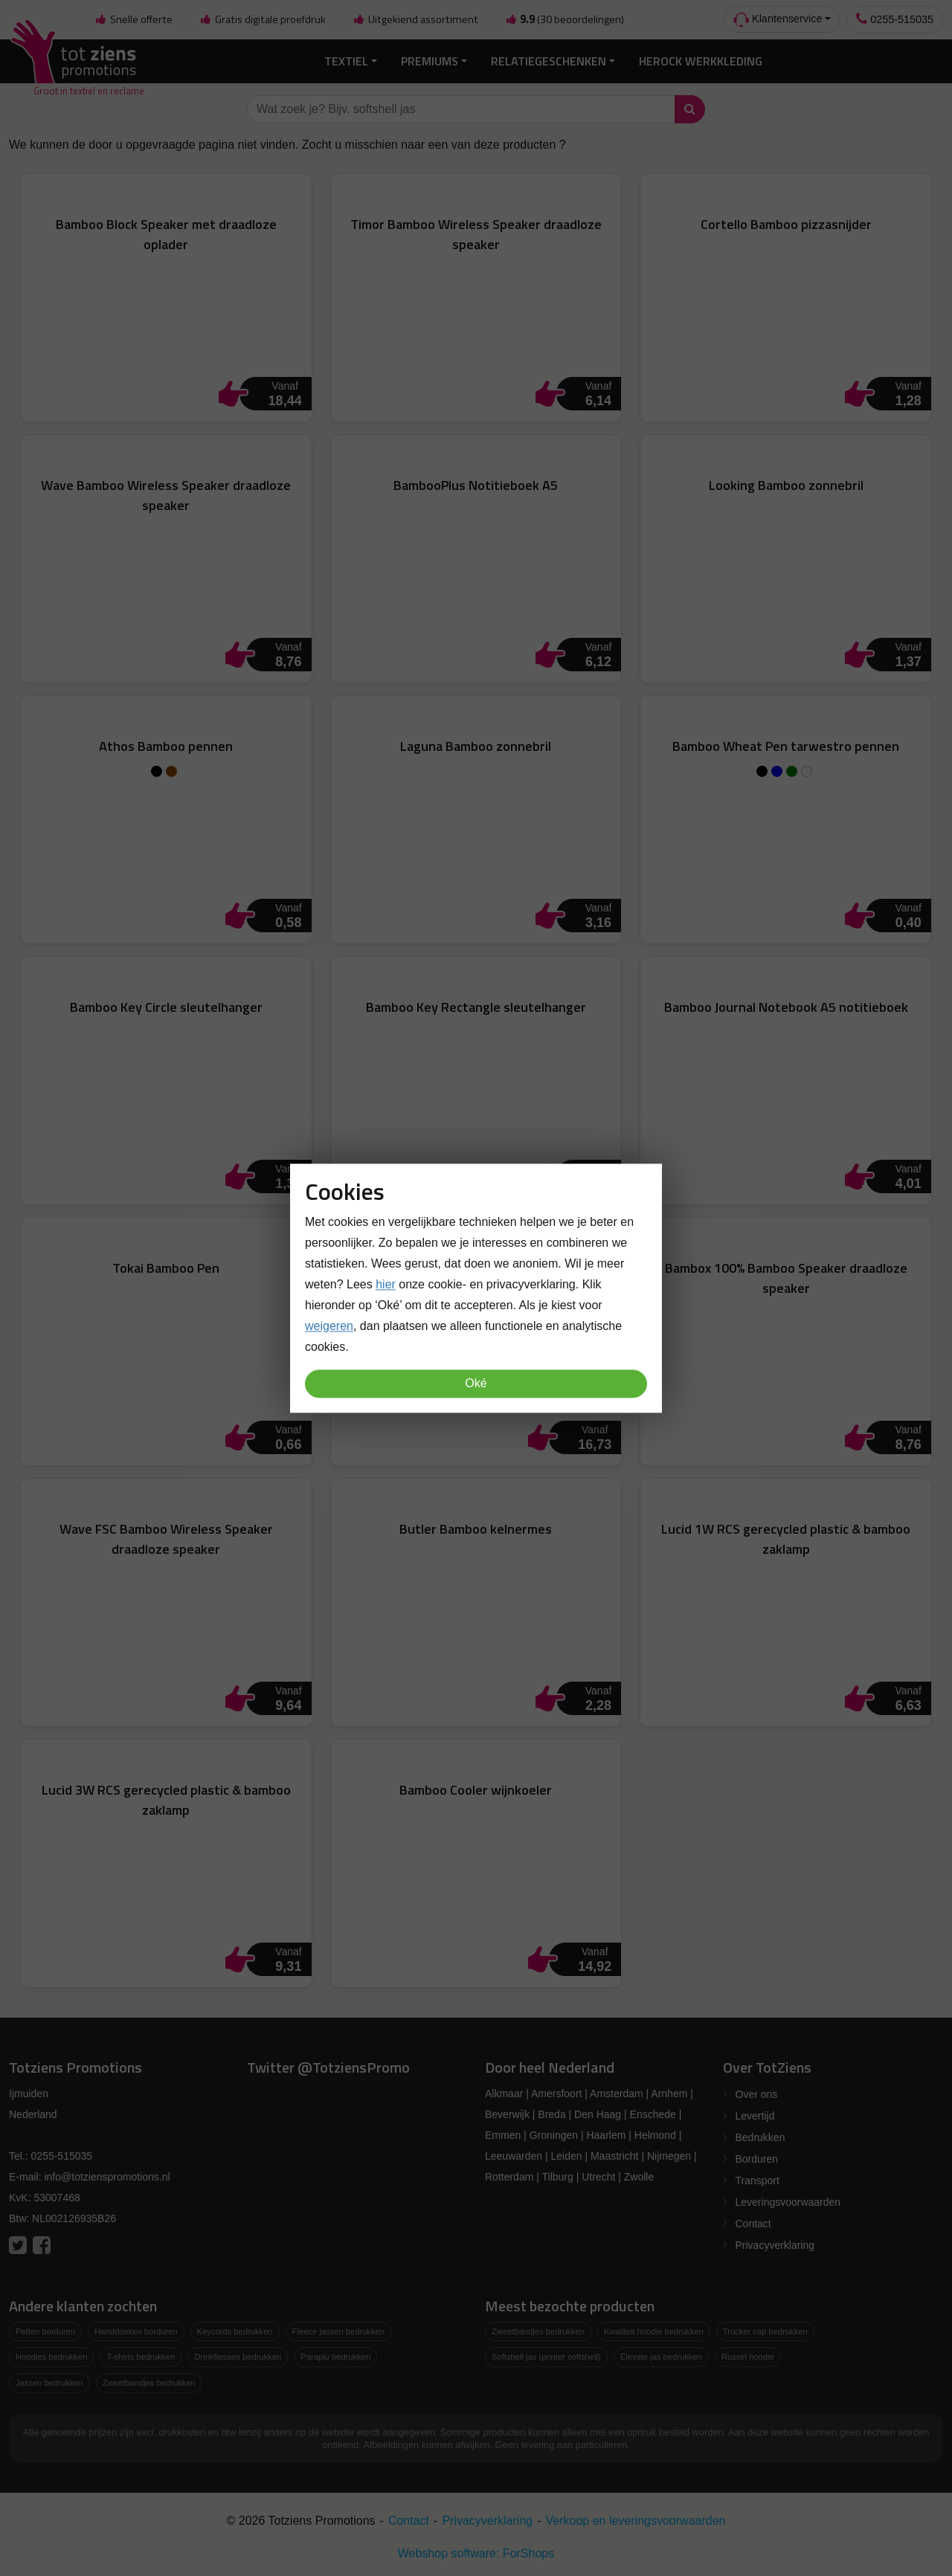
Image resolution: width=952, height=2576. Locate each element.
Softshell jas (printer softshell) (546, 2356)
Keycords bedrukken (235, 2331)
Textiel (346, 61)
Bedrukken (760, 2137)
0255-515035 (894, 19)
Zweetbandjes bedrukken (149, 2382)
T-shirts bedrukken (140, 2356)
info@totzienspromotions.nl (107, 2177)
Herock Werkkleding (700, 61)
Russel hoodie (747, 2356)
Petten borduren (45, 2331)
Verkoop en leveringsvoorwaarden (636, 2520)
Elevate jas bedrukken (661, 2356)
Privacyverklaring (775, 2245)
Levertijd (755, 2116)
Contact (753, 2224)
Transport (757, 2180)
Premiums (429, 61)
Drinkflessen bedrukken (237, 2356)
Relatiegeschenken (548, 61)
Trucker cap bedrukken (765, 2331)
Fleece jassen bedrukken (338, 2331)
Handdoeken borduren (135, 2331)
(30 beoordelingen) (564, 19)
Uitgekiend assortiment (415, 19)
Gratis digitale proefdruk (262, 19)
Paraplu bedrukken (335, 2356)
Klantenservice (777, 20)
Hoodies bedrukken (51, 2356)
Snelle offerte (133, 19)
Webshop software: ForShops (476, 2553)
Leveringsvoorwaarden (788, 2202)
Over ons (757, 2094)
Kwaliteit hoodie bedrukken (654, 2331)
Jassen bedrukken (49, 2382)
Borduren (757, 2159)
